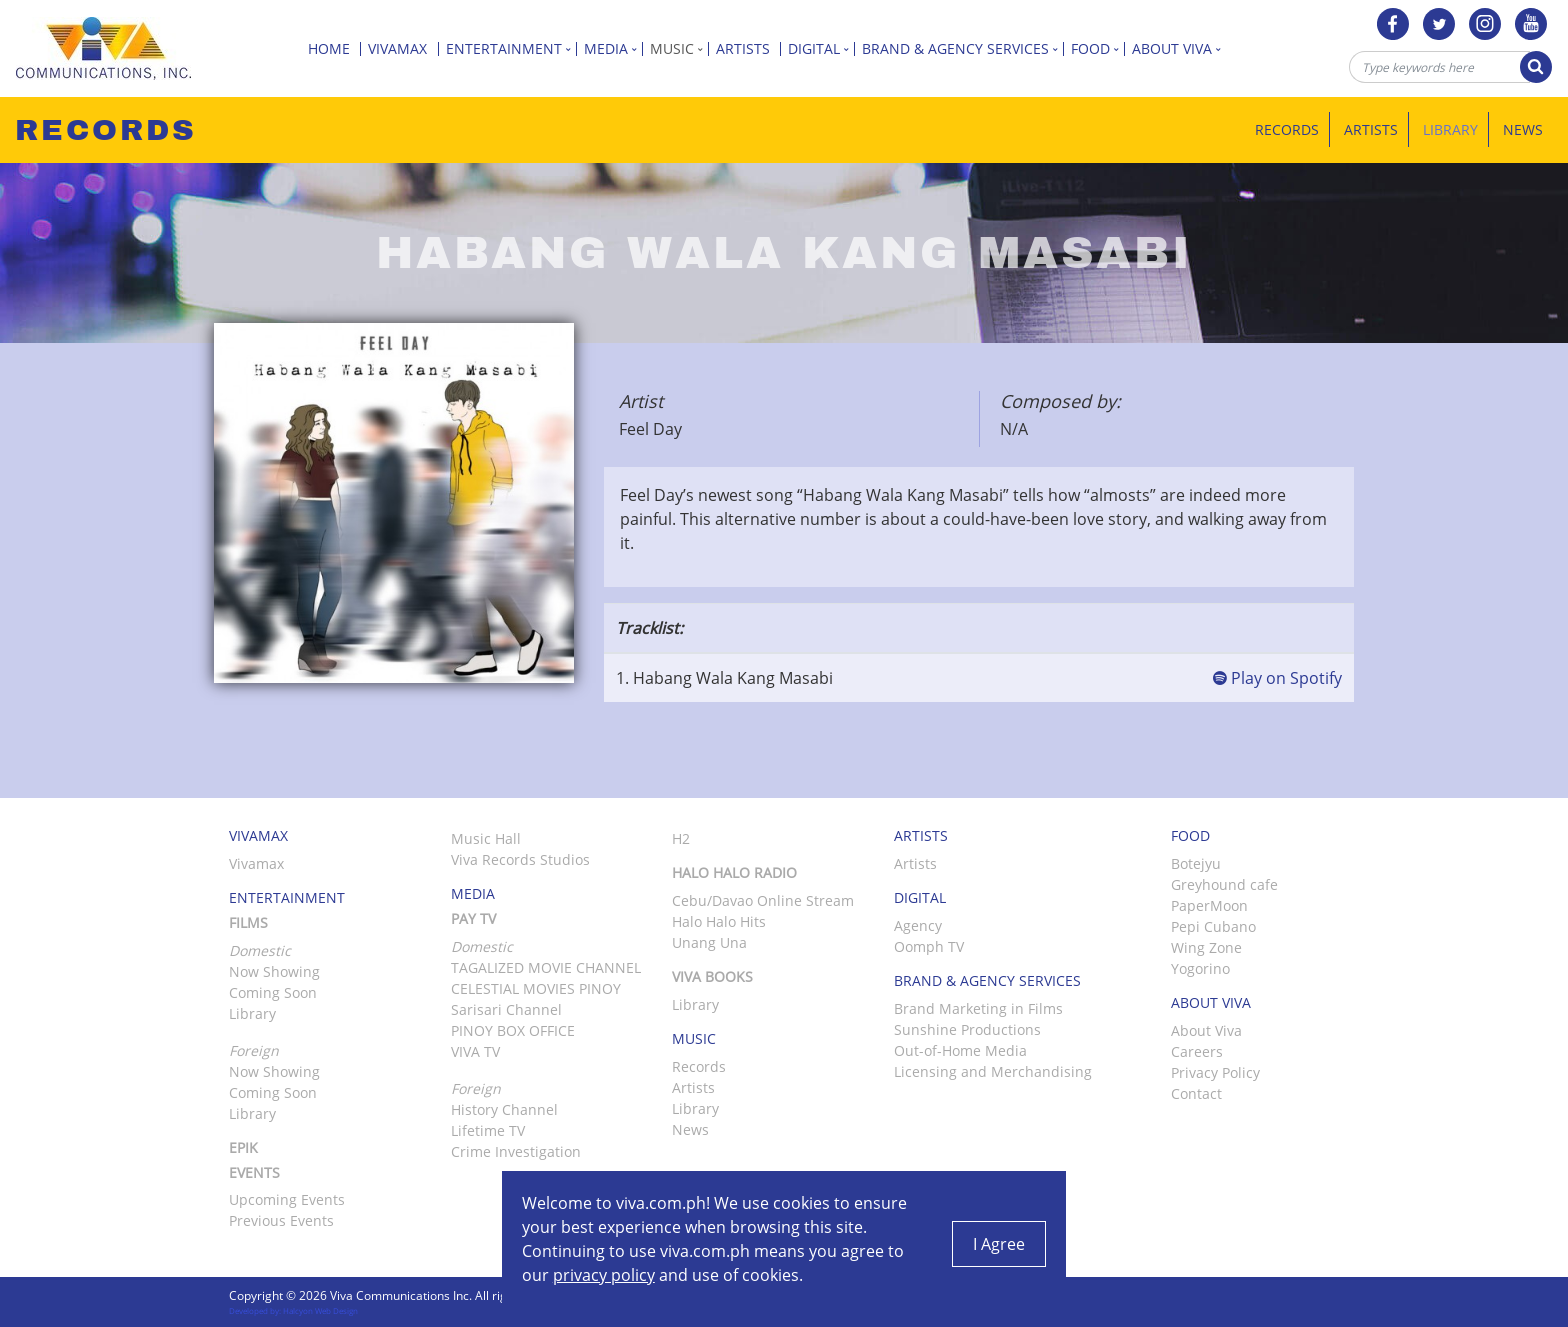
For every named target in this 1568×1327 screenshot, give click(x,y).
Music (679, 48)
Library (1450, 129)
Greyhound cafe (1224, 884)
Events (254, 1172)
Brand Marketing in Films (978, 1008)
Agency (918, 925)
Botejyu (1196, 863)
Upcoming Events (287, 1199)
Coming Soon (273, 992)
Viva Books (712, 976)
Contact (1196, 1093)
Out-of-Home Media (960, 1050)
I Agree (999, 1244)
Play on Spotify (1277, 678)
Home (334, 48)
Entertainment (511, 48)
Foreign (476, 1088)
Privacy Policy (1215, 1072)
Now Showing (274, 971)
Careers (1197, 1051)
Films (248, 922)
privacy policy (604, 1275)
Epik (243, 1147)
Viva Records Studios (520, 859)
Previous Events (281, 1220)
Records (1287, 129)
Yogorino (1200, 968)
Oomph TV (929, 946)
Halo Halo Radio (734, 872)
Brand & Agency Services (963, 48)
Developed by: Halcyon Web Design (293, 1310)
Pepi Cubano (1213, 926)
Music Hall (486, 838)
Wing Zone (1206, 947)
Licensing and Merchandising (993, 1071)
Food (1098, 48)
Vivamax (403, 48)
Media (613, 48)
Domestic (482, 946)
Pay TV (473, 918)
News (1523, 129)
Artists (748, 48)
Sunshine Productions (967, 1029)
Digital (821, 48)
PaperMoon (1209, 905)
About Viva (1179, 48)
